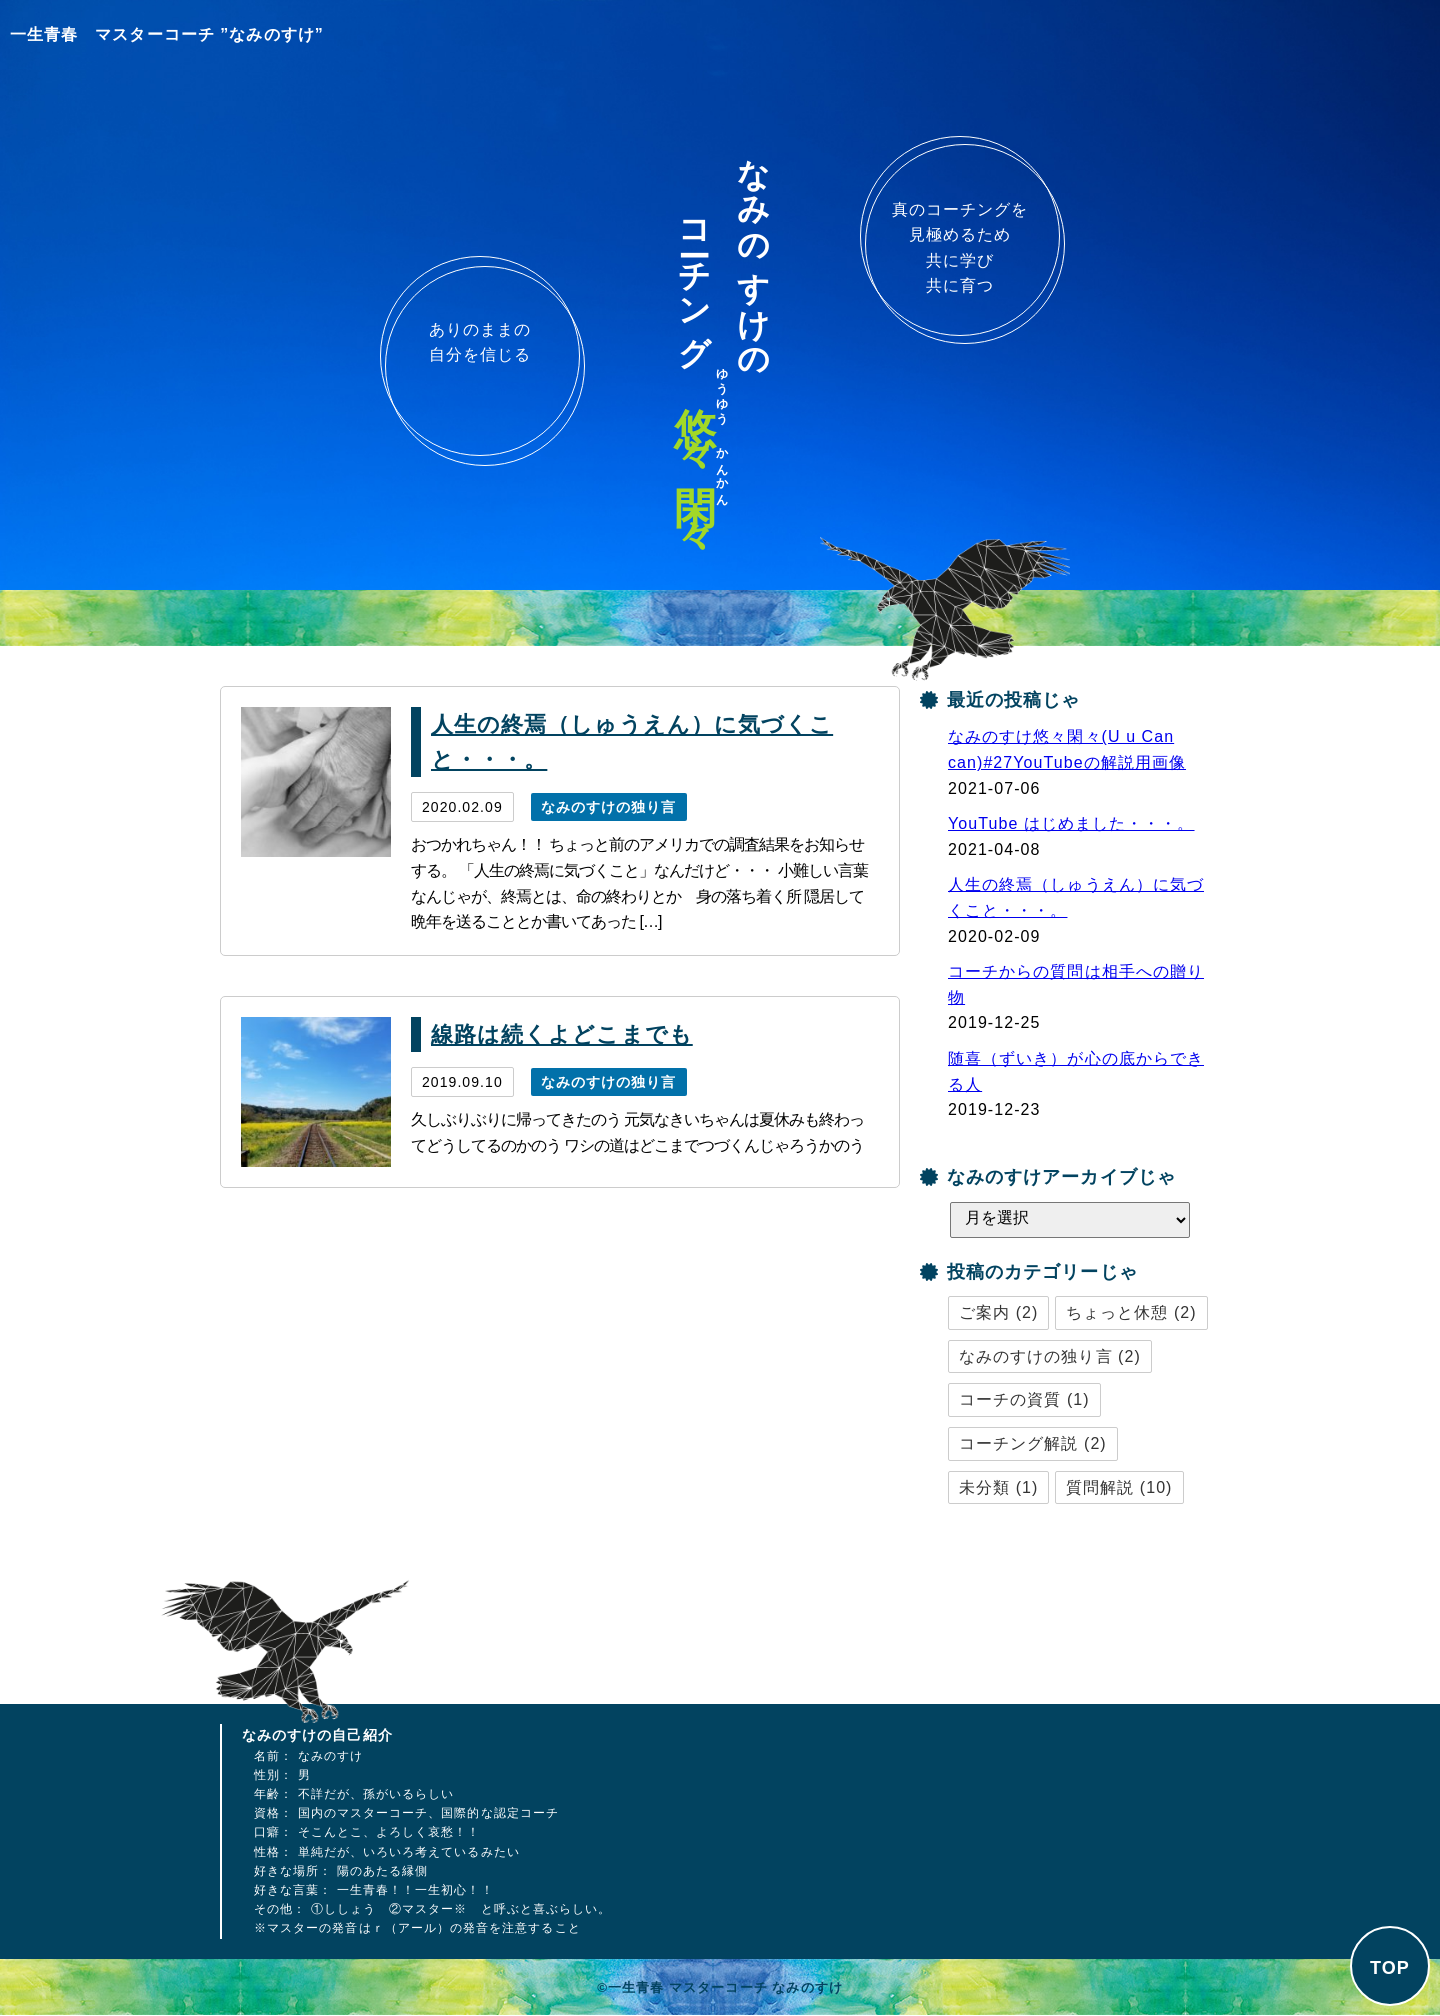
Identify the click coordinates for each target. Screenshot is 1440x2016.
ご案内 (984, 1312)
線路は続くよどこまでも (562, 1034)
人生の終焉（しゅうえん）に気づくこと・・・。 (632, 742)
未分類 (984, 1487)
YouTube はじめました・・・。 (1071, 823)
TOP (1390, 1968)
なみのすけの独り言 (609, 807)
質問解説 (1100, 1487)
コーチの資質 (1010, 1399)
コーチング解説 (1018, 1443)
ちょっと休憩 (1117, 1312)
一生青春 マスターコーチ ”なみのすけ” (167, 34)
